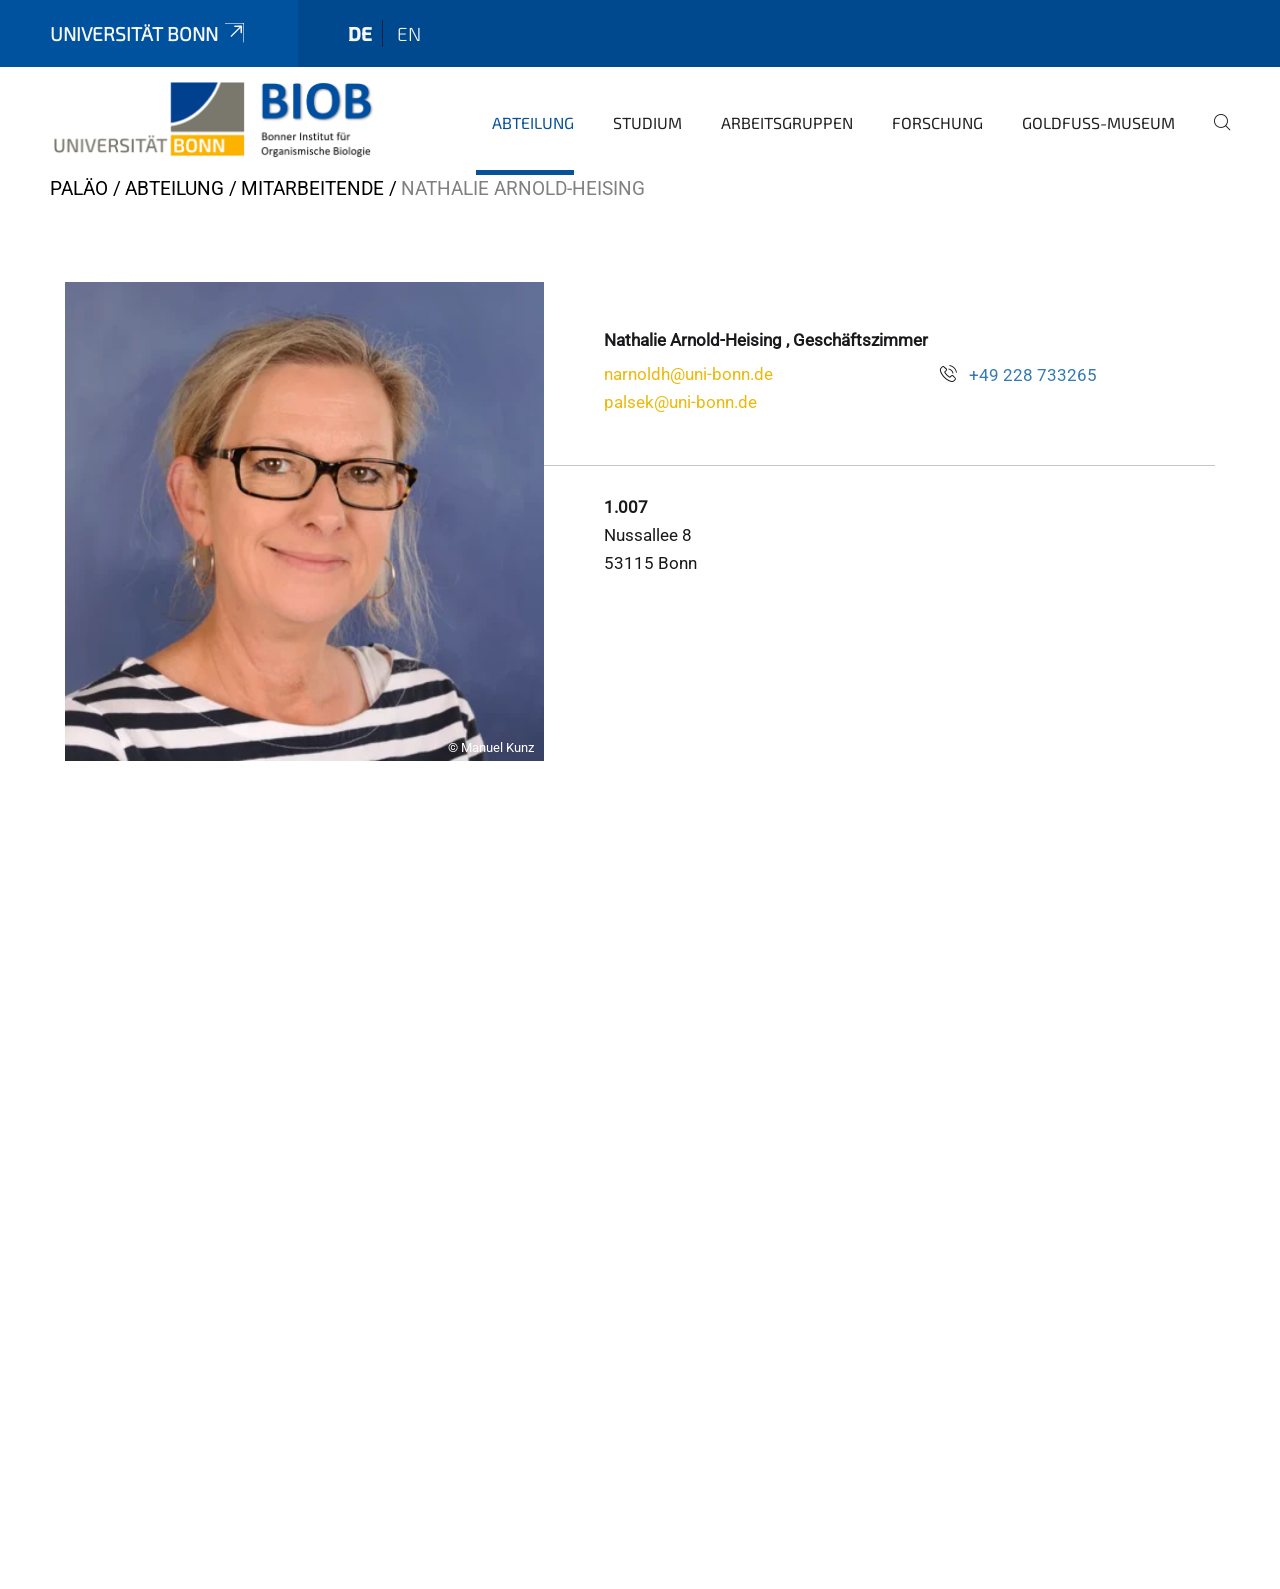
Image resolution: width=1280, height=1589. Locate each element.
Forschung (937, 122)
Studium (647, 122)
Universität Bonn (149, 33)
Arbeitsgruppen (787, 122)
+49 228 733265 (1033, 375)
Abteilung (533, 122)
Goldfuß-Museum (1098, 122)
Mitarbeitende (312, 188)
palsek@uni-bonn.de (680, 402)
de (360, 33)
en (409, 33)
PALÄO (79, 188)
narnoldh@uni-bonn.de (688, 374)
